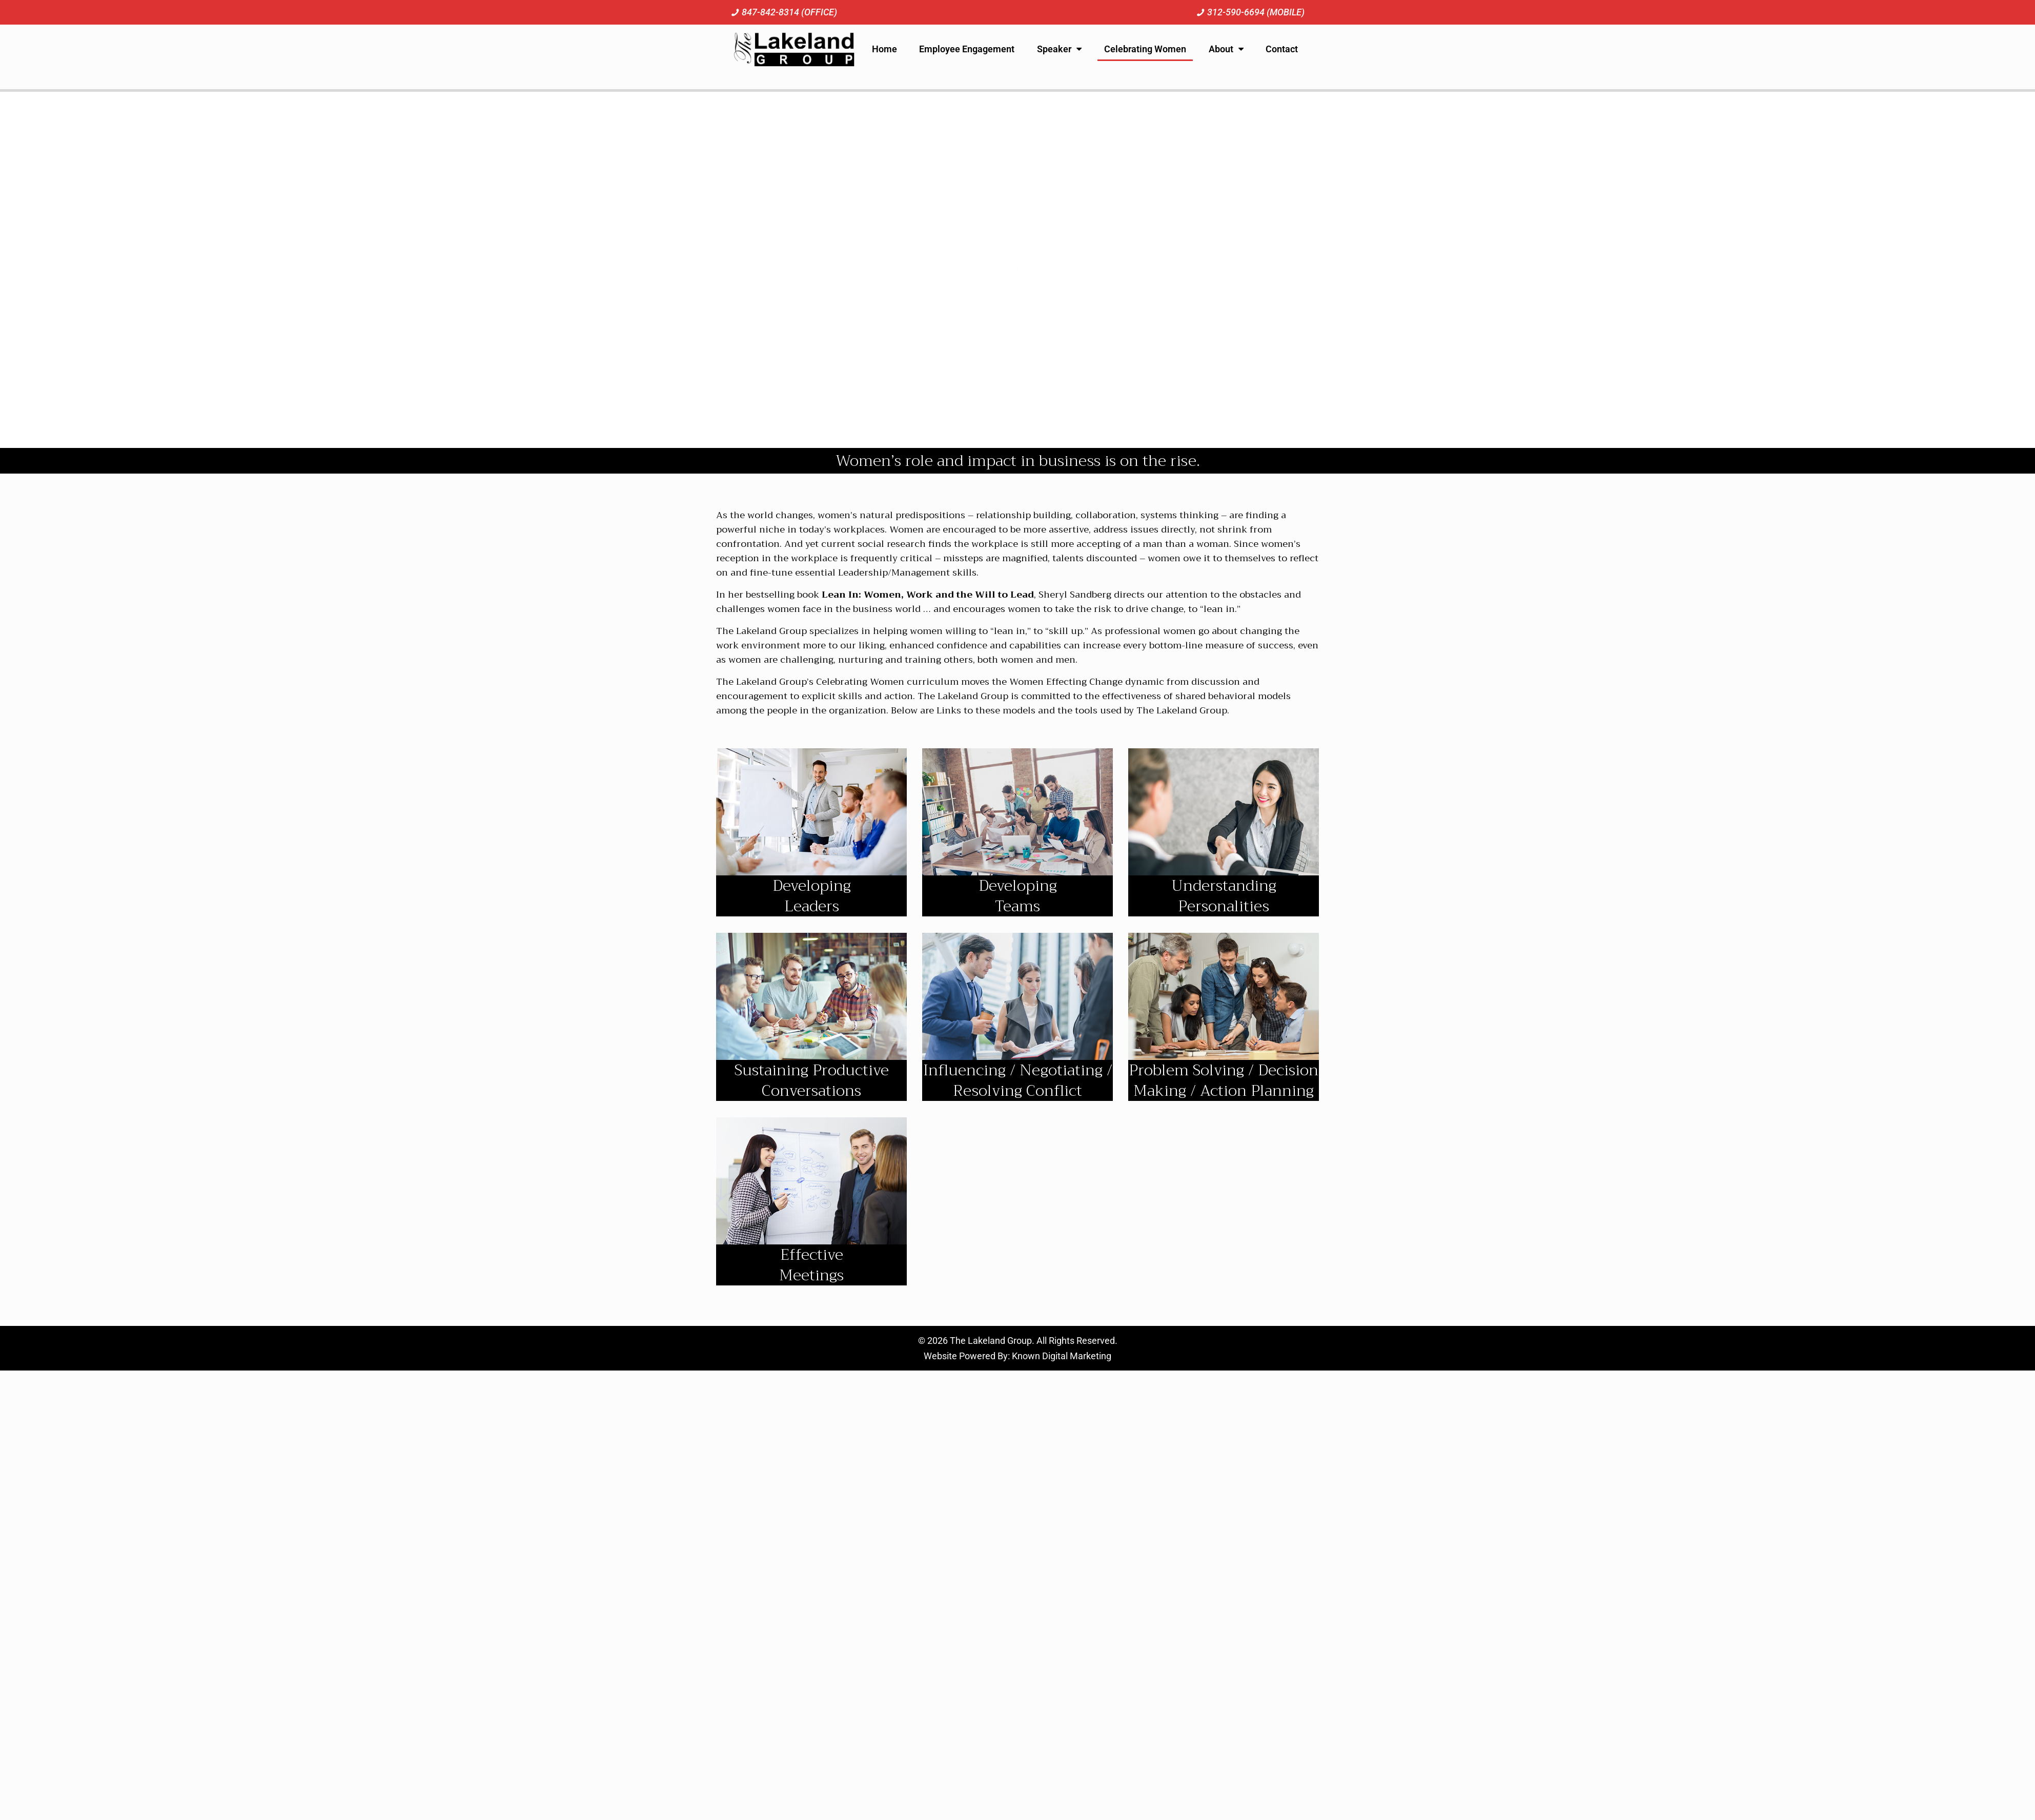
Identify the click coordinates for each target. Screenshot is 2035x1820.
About (1226, 49)
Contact (1282, 49)
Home (884, 49)
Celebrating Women (1145, 49)
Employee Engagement (966, 49)
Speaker (1059, 49)
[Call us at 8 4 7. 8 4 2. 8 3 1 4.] (783, 12)
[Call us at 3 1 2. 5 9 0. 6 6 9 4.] (1250, 12)
